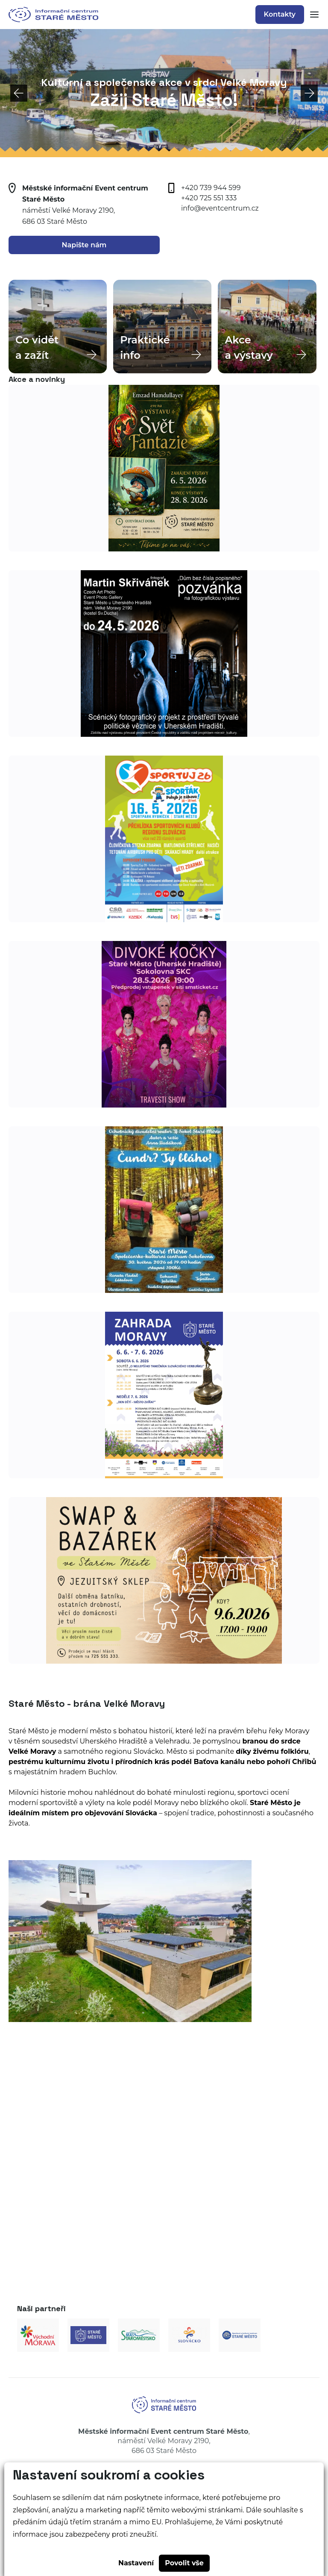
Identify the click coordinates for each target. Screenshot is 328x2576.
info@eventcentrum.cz (220, 208)
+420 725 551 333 (209, 198)
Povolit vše (184, 2563)
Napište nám (84, 245)
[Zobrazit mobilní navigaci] (311, 14)
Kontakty (280, 14)
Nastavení (136, 2563)
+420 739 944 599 (211, 188)
